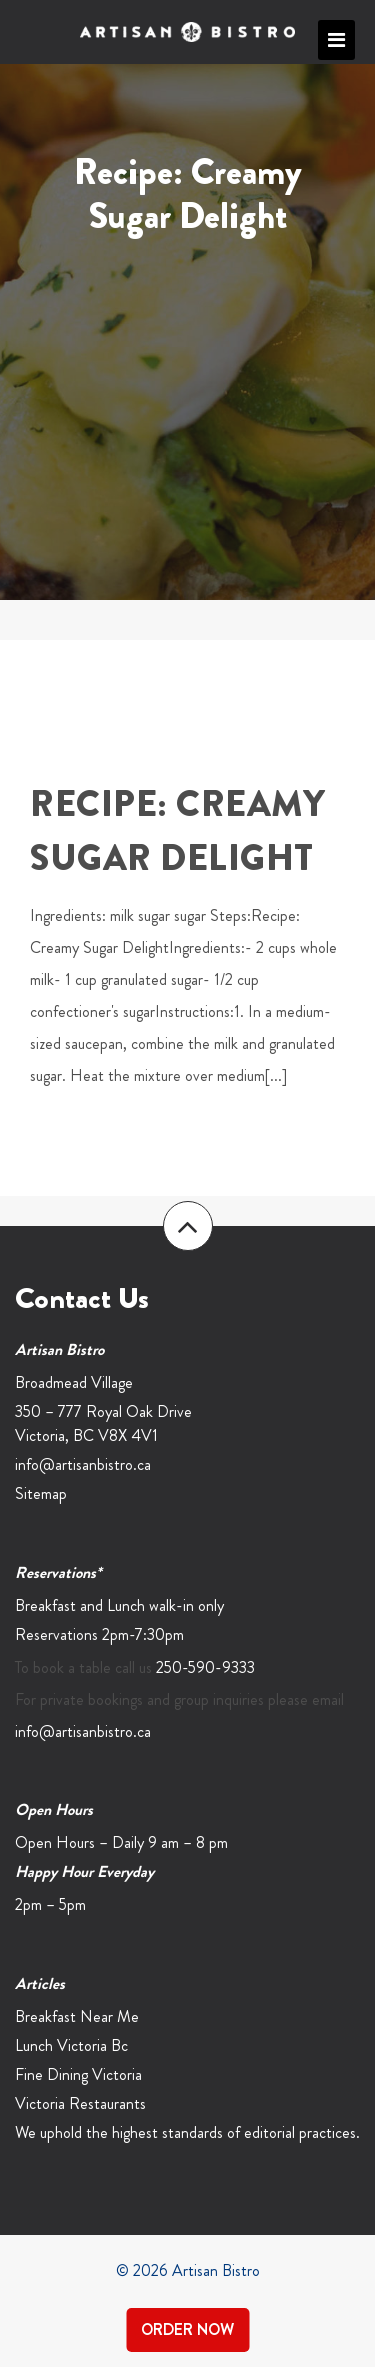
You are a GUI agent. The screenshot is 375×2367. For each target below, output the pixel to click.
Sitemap (41, 1493)
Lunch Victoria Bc (71, 2045)
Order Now (187, 2329)
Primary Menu (336, 40)
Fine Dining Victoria (78, 2074)
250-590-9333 (205, 1667)
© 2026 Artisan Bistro (188, 2270)
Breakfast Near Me (77, 2016)
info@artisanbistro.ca (83, 1464)
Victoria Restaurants (80, 2103)
